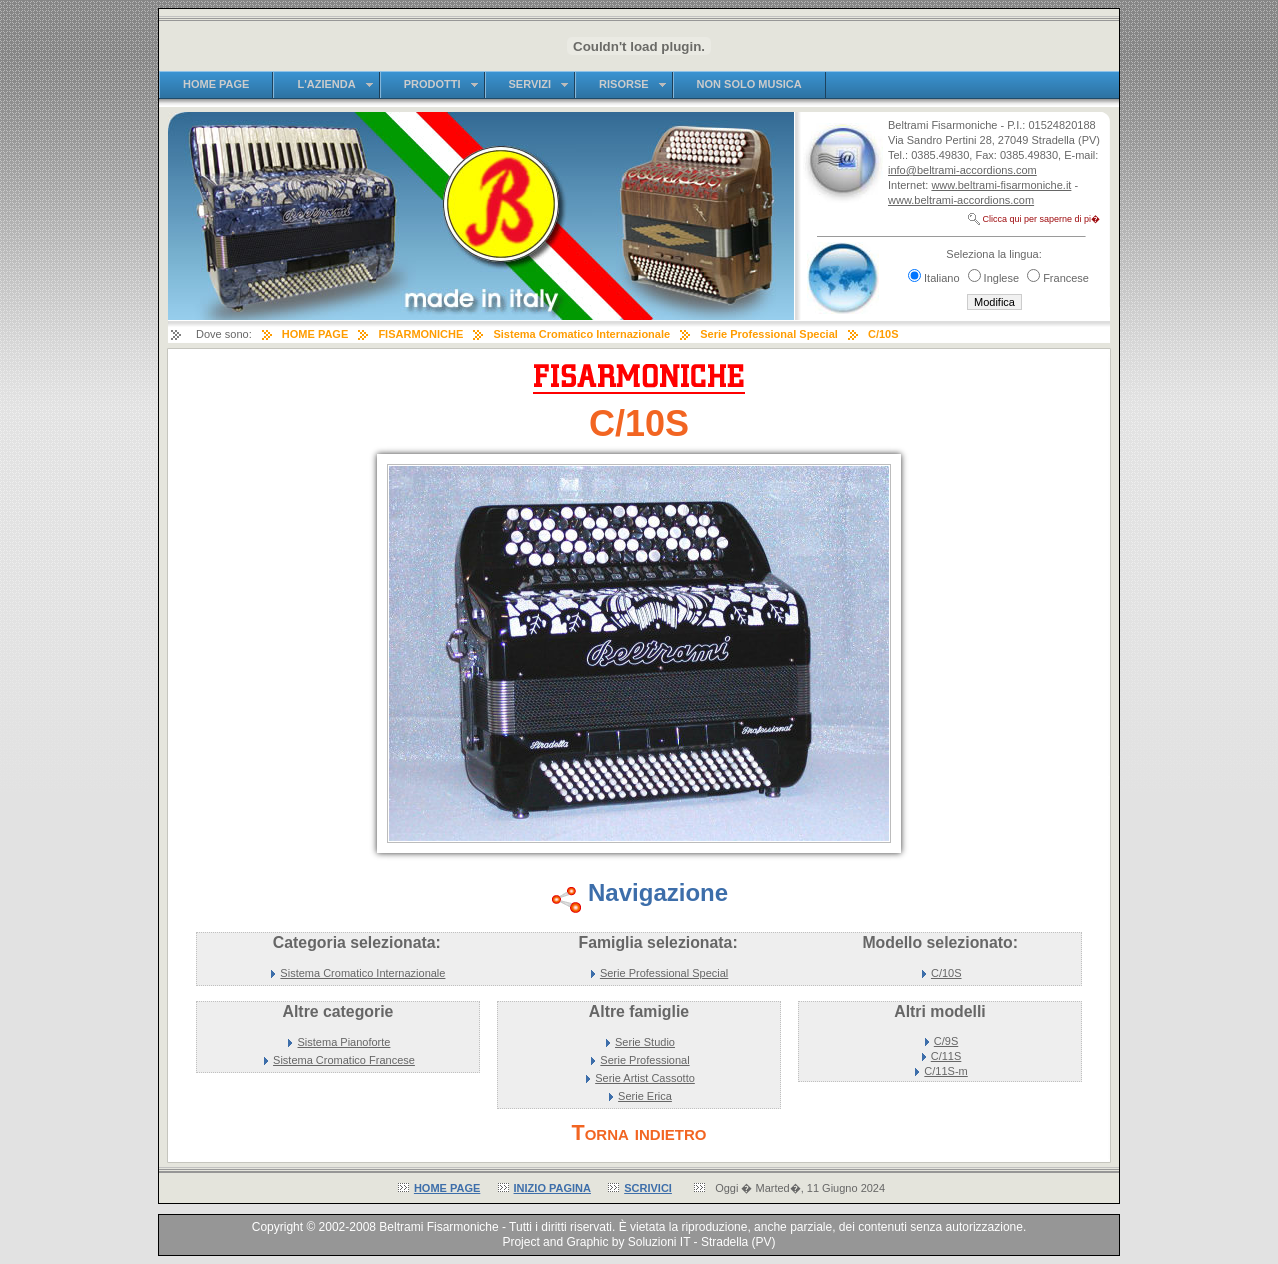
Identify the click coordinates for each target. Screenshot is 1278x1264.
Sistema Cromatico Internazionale (362, 973)
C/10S (946, 973)
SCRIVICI (648, 1188)
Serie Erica (645, 1096)
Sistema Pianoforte (344, 1042)
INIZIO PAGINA (552, 1188)
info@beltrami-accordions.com (962, 170)
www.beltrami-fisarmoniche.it (1001, 185)
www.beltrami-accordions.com (961, 200)
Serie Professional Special (664, 973)
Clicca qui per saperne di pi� (1041, 219)
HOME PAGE (447, 1188)
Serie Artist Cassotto (645, 1078)
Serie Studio (645, 1042)
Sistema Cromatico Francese (344, 1060)
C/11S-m (945, 1071)
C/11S (946, 1056)
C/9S (946, 1041)
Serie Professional (644, 1060)
